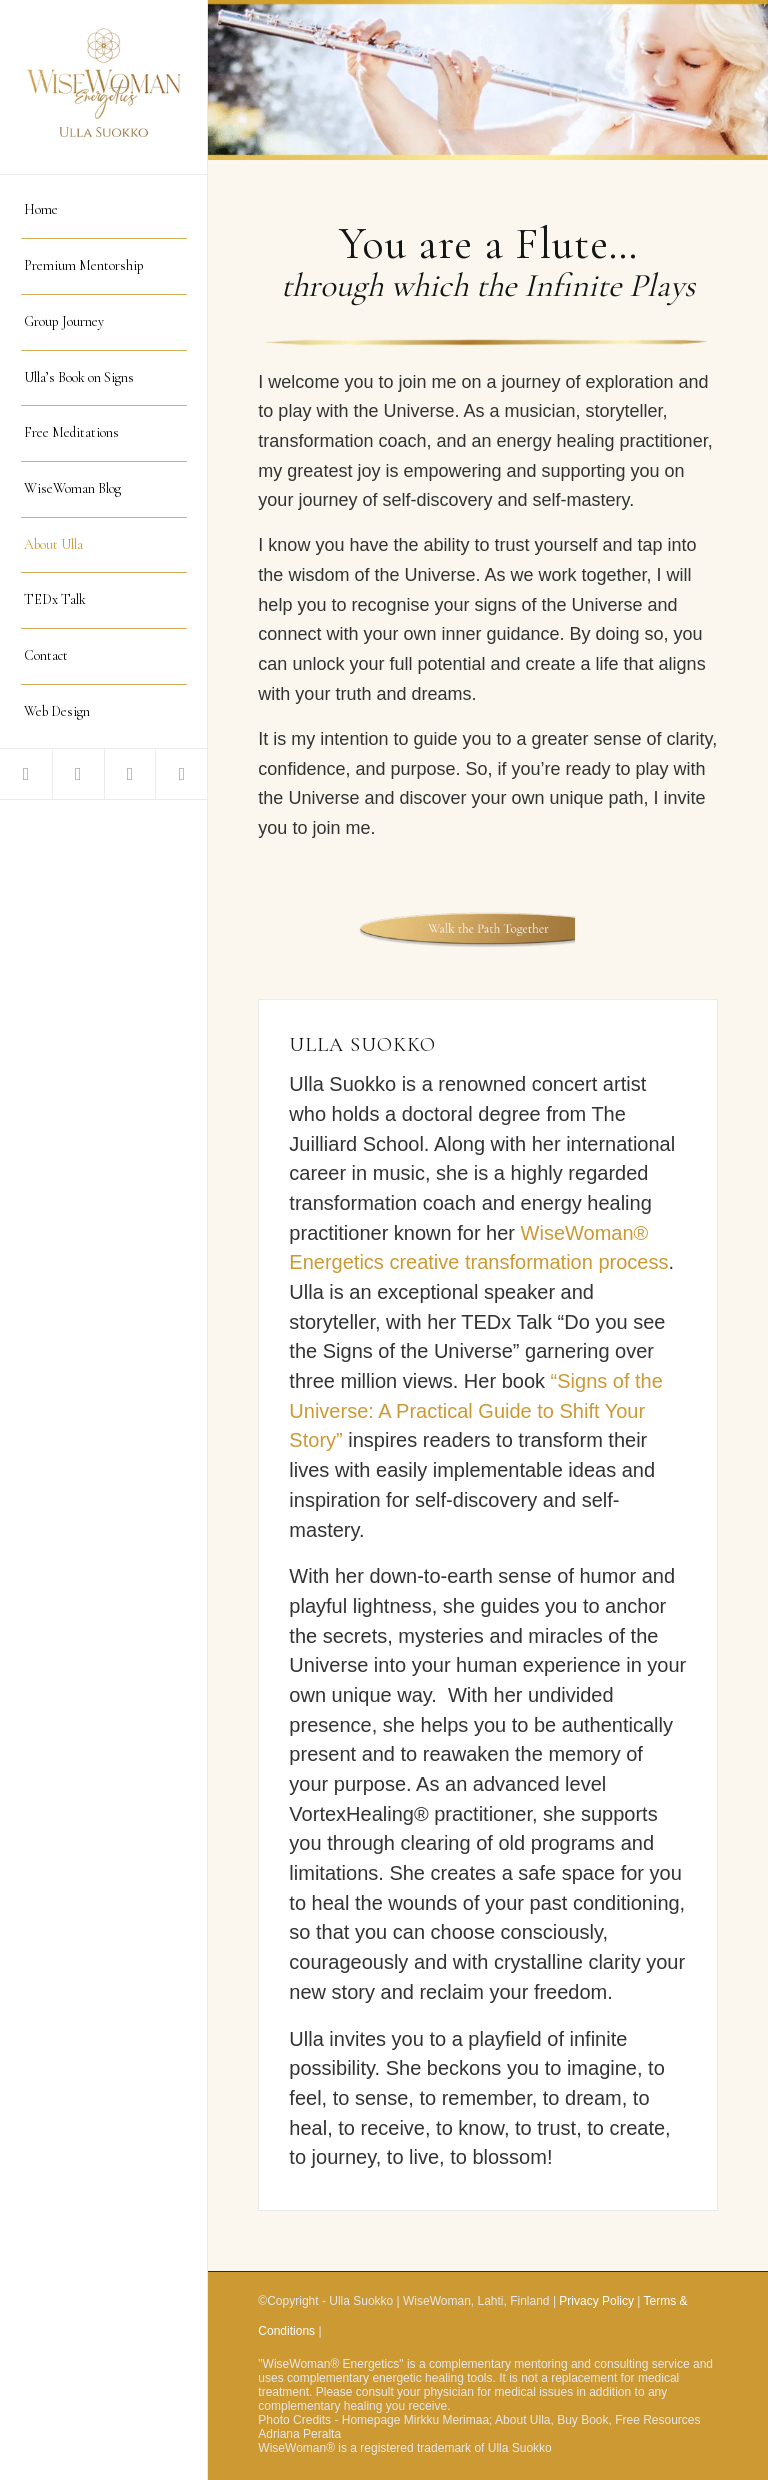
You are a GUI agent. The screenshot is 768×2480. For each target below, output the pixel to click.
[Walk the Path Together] (488, 929)
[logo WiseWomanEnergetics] (104, 87)
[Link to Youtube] (78, 774)
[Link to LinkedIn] (130, 774)
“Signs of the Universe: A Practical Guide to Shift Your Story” (476, 1410)
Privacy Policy (596, 2301)
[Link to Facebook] (26, 774)
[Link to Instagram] (181, 774)
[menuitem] (104, 211)
